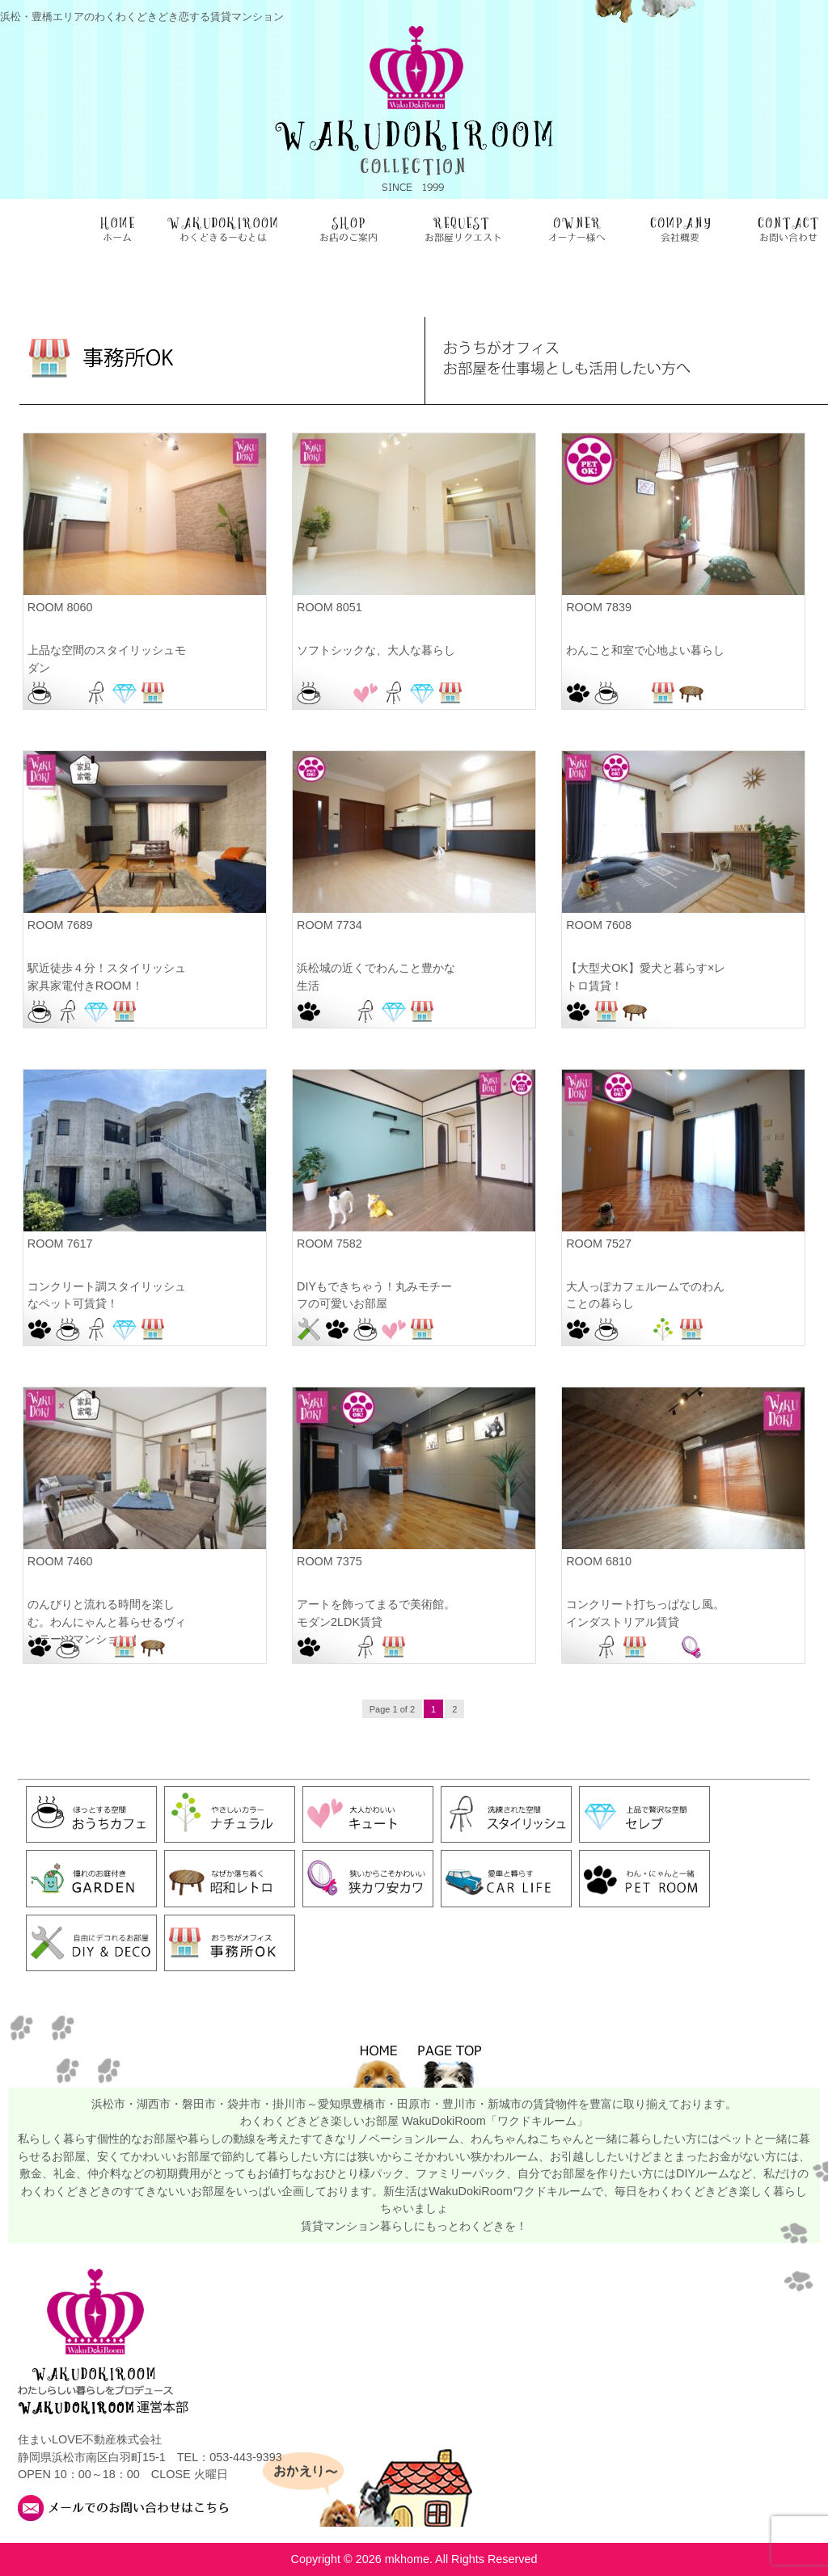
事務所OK (153, 693)
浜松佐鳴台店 (663, 1011)
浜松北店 (181, 1647)
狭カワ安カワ (691, 1647)
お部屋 (68, 693)
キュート (365, 693)
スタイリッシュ (96, 693)
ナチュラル (663, 1329)
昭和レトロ (691, 693)
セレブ (124, 693)
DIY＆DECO (309, 1329)
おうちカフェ (39, 693)
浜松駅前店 (181, 693)
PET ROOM (578, 693)
